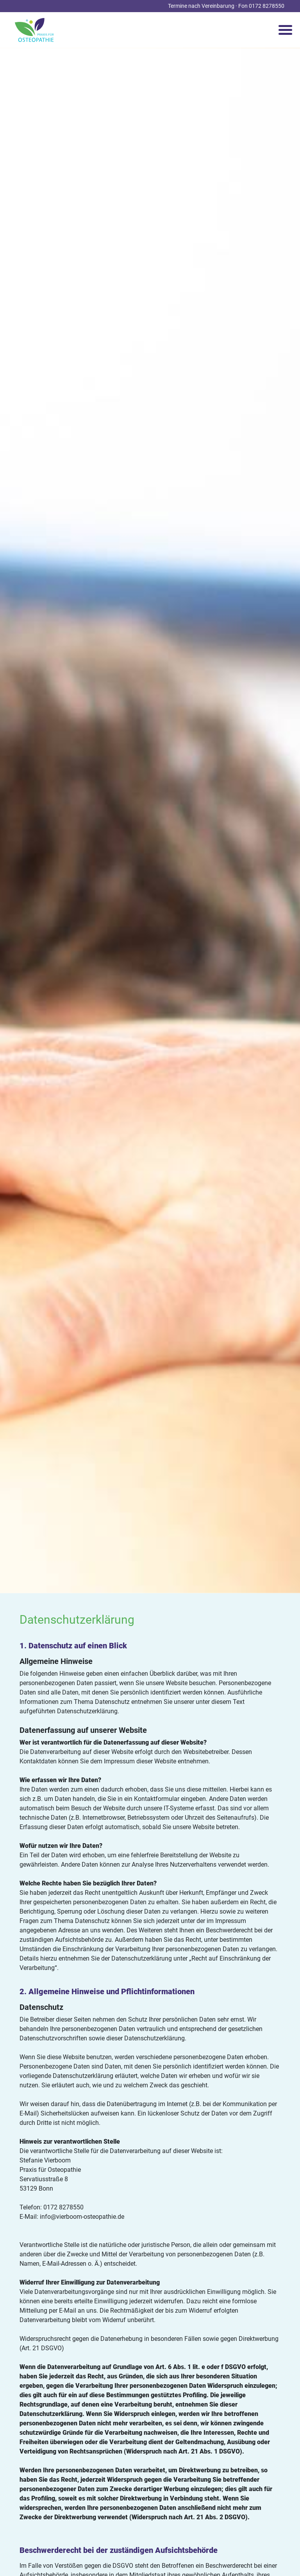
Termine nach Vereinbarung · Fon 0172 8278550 (226, 6)
